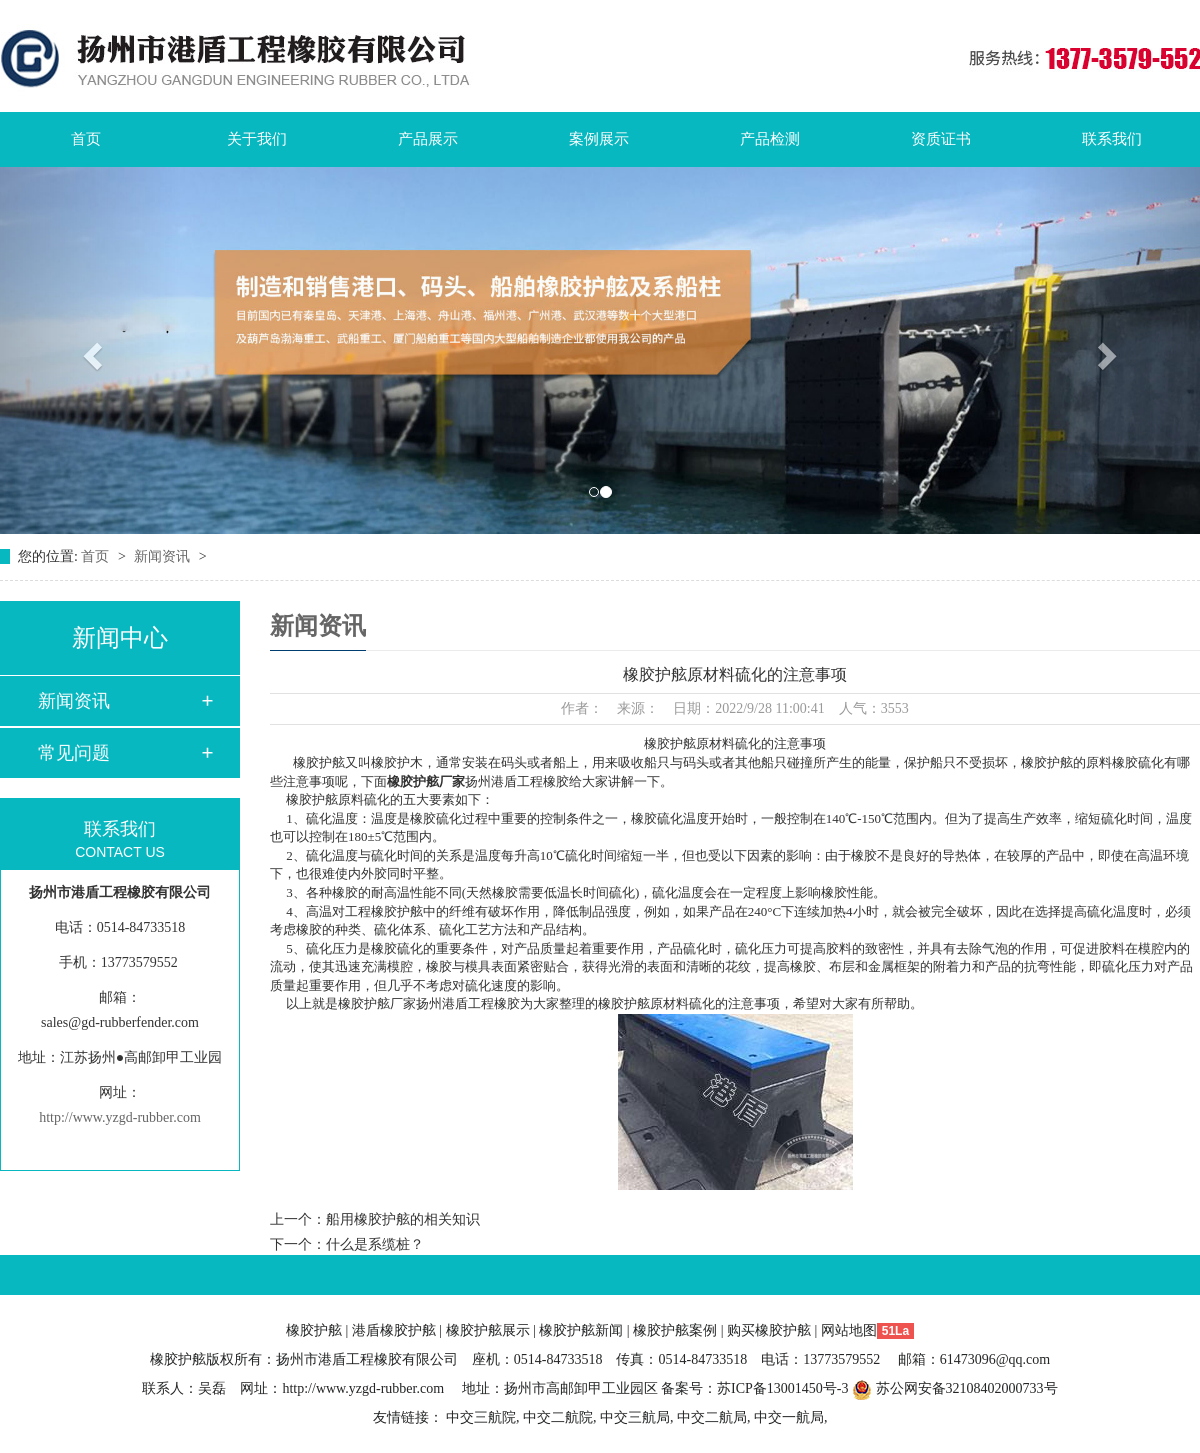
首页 (86, 139)
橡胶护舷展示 (488, 1330)
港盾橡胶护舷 (394, 1330)
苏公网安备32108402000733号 (955, 1388)
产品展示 (428, 139)
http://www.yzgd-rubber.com (120, 1117)
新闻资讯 (164, 556)
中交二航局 (712, 1417)
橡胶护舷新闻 (581, 1330)
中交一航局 (789, 1417)
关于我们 (257, 139)
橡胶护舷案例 (675, 1330)
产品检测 (770, 139)
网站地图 (849, 1330)
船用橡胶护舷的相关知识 (403, 1219)
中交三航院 (481, 1417)
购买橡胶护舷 (769, 1330)
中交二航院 (558, 1417)
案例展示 (599, 139)
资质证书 (941, 139)
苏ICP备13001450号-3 (782, 1388)
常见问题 (74, 753)
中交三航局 (635, 1417)
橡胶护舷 (314, 1330)
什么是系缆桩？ (375, 1244)
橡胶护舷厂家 (426, 781)
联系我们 (1112, 139)
